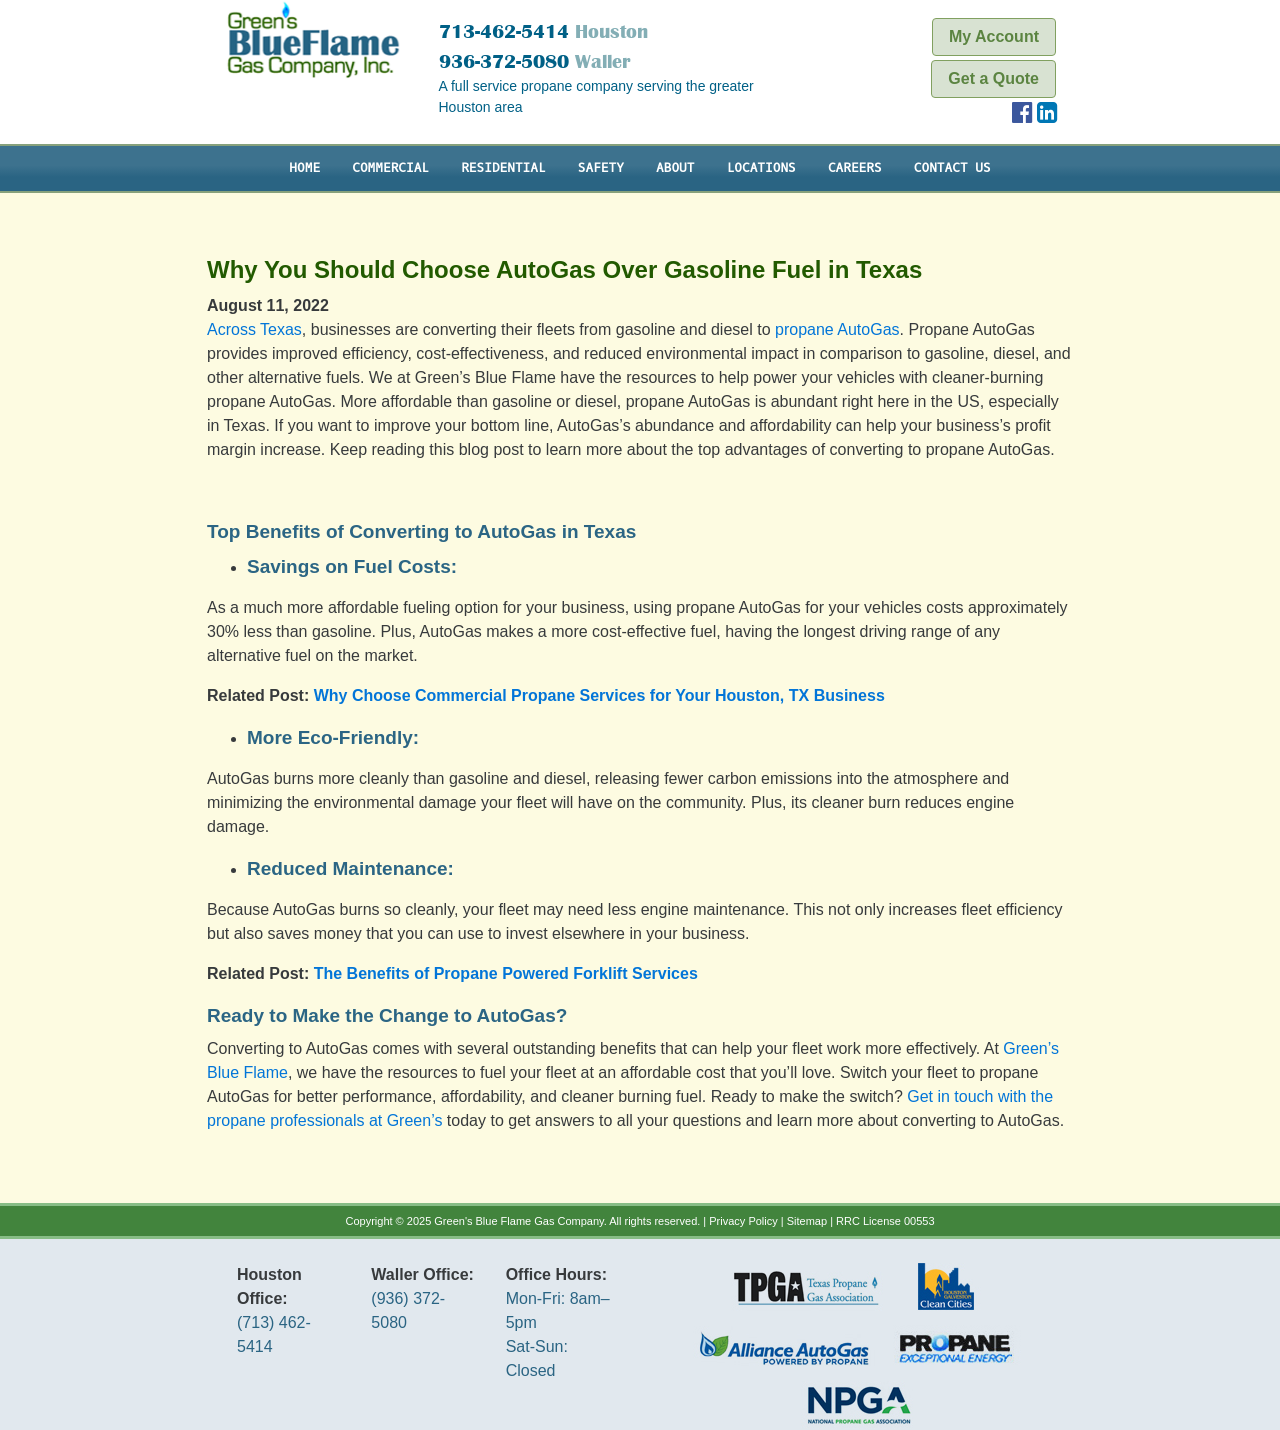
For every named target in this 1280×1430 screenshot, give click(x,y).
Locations (761, 167)
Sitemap (807, 1221)
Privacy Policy (743, 1221)
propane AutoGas (837, 329)
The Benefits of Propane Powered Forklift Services (506, 973)
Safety (601, 167)
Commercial (390, 167)
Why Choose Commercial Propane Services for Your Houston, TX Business (599, 695)
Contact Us (952, 167)
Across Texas (254, 329)
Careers (855, 167)
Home (304, 167)
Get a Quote (993, 78)
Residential (503, 167)
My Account (994, 36)
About (675, 167)
